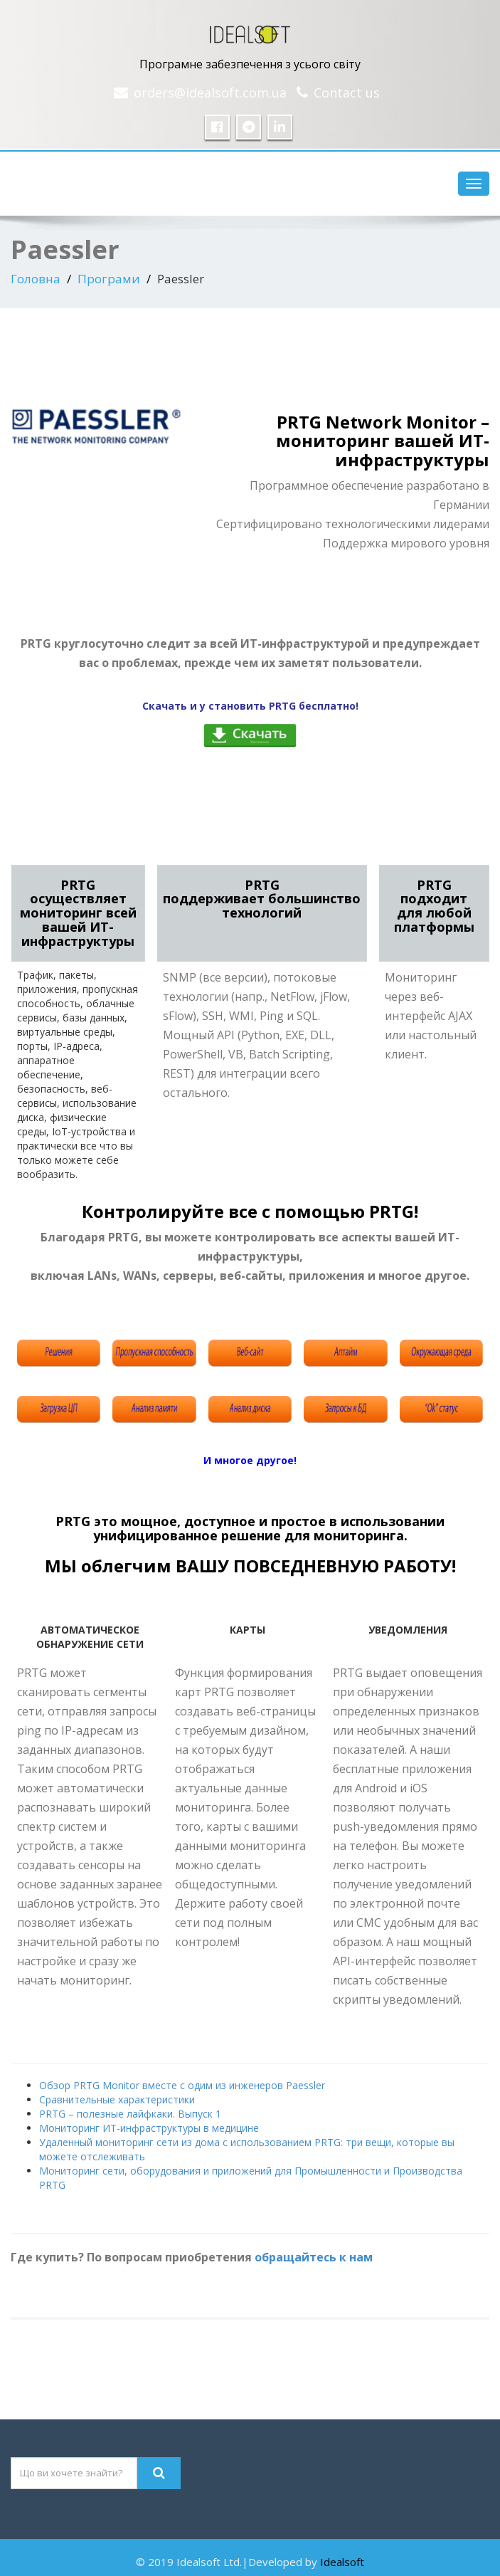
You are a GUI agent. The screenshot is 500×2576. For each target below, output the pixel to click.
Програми (109, 278)
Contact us (347, 92)
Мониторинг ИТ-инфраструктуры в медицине (149, 2128)
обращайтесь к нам (314, 2257)
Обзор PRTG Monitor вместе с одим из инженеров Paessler (182, 2085)
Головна (35, 278)
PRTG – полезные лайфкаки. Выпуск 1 (130, 2113)
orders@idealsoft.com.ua (210, 92)
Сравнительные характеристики (117, 2099)
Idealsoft (342, 2562)
